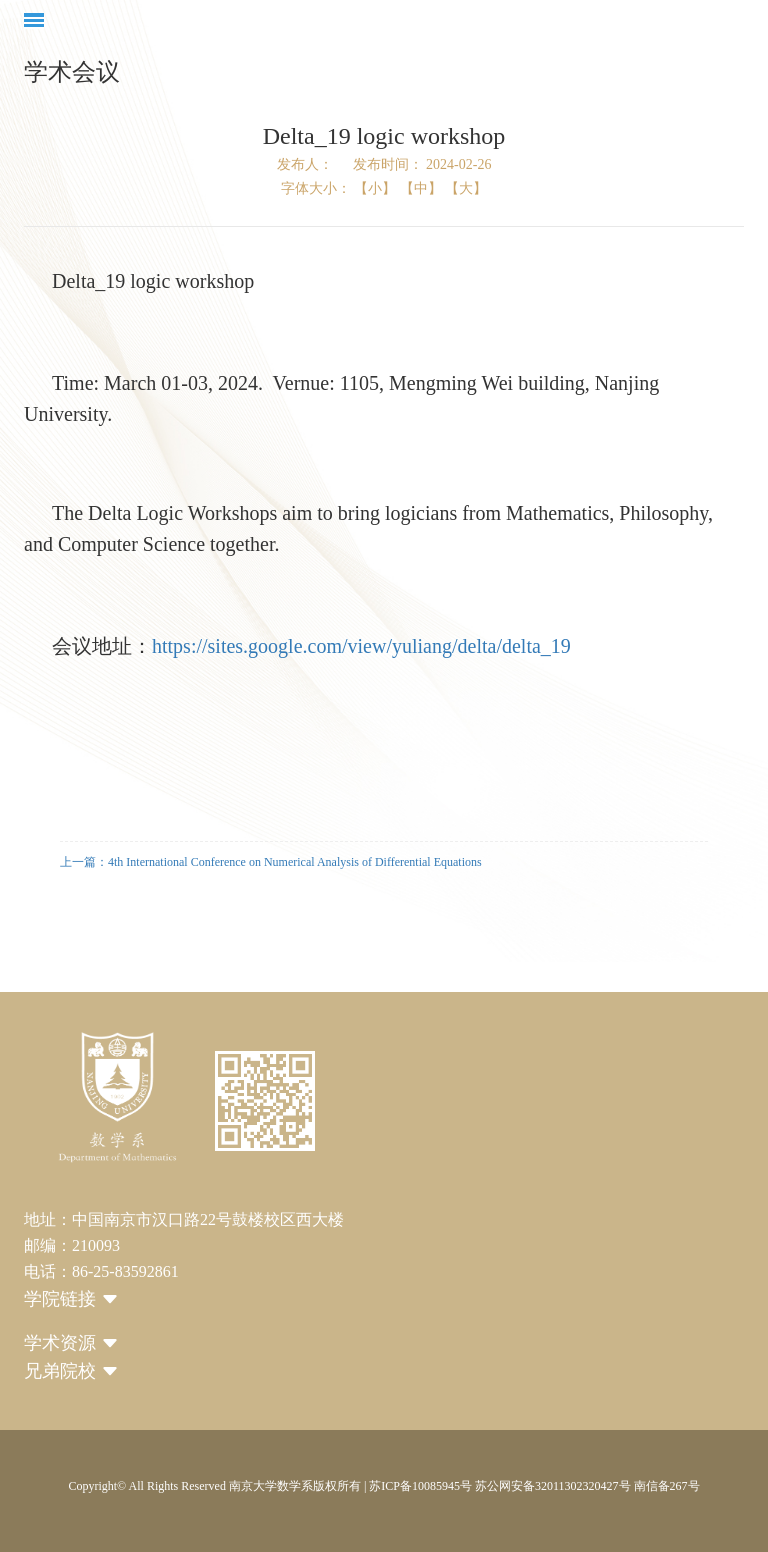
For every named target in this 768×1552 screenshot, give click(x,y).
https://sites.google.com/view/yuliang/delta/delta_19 (361, 646)
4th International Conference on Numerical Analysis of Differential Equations (295, 862)
